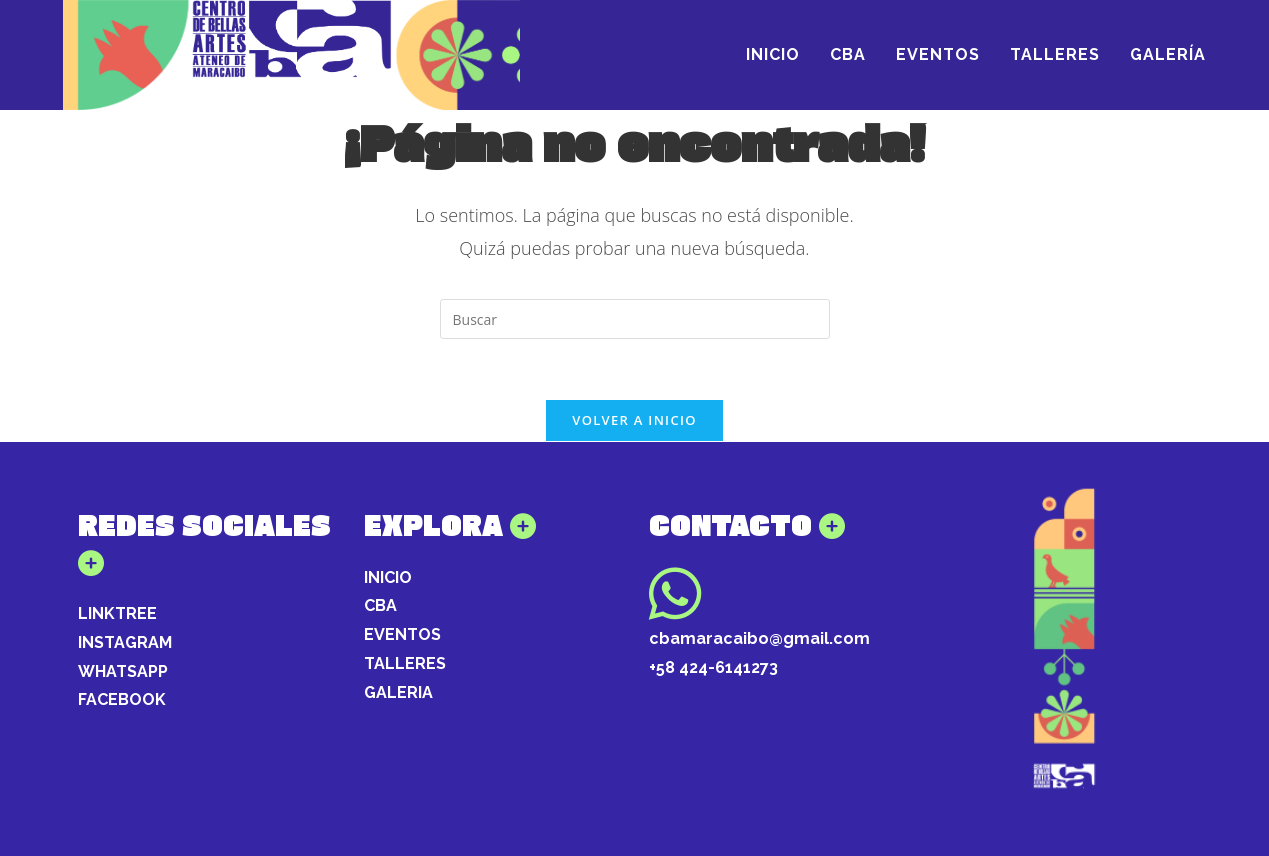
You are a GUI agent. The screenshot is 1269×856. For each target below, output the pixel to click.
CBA (380, 605)
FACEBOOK (122, 699)
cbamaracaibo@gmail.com (759, 638)
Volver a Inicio (634, 420)
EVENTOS (402, 634)
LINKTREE (117, 613)
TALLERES (405, 663)
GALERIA (398, 692)
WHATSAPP (123, 671)
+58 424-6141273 (713, 667)
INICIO (388, 577)
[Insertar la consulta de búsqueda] (635, 319)
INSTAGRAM (125, 642)
